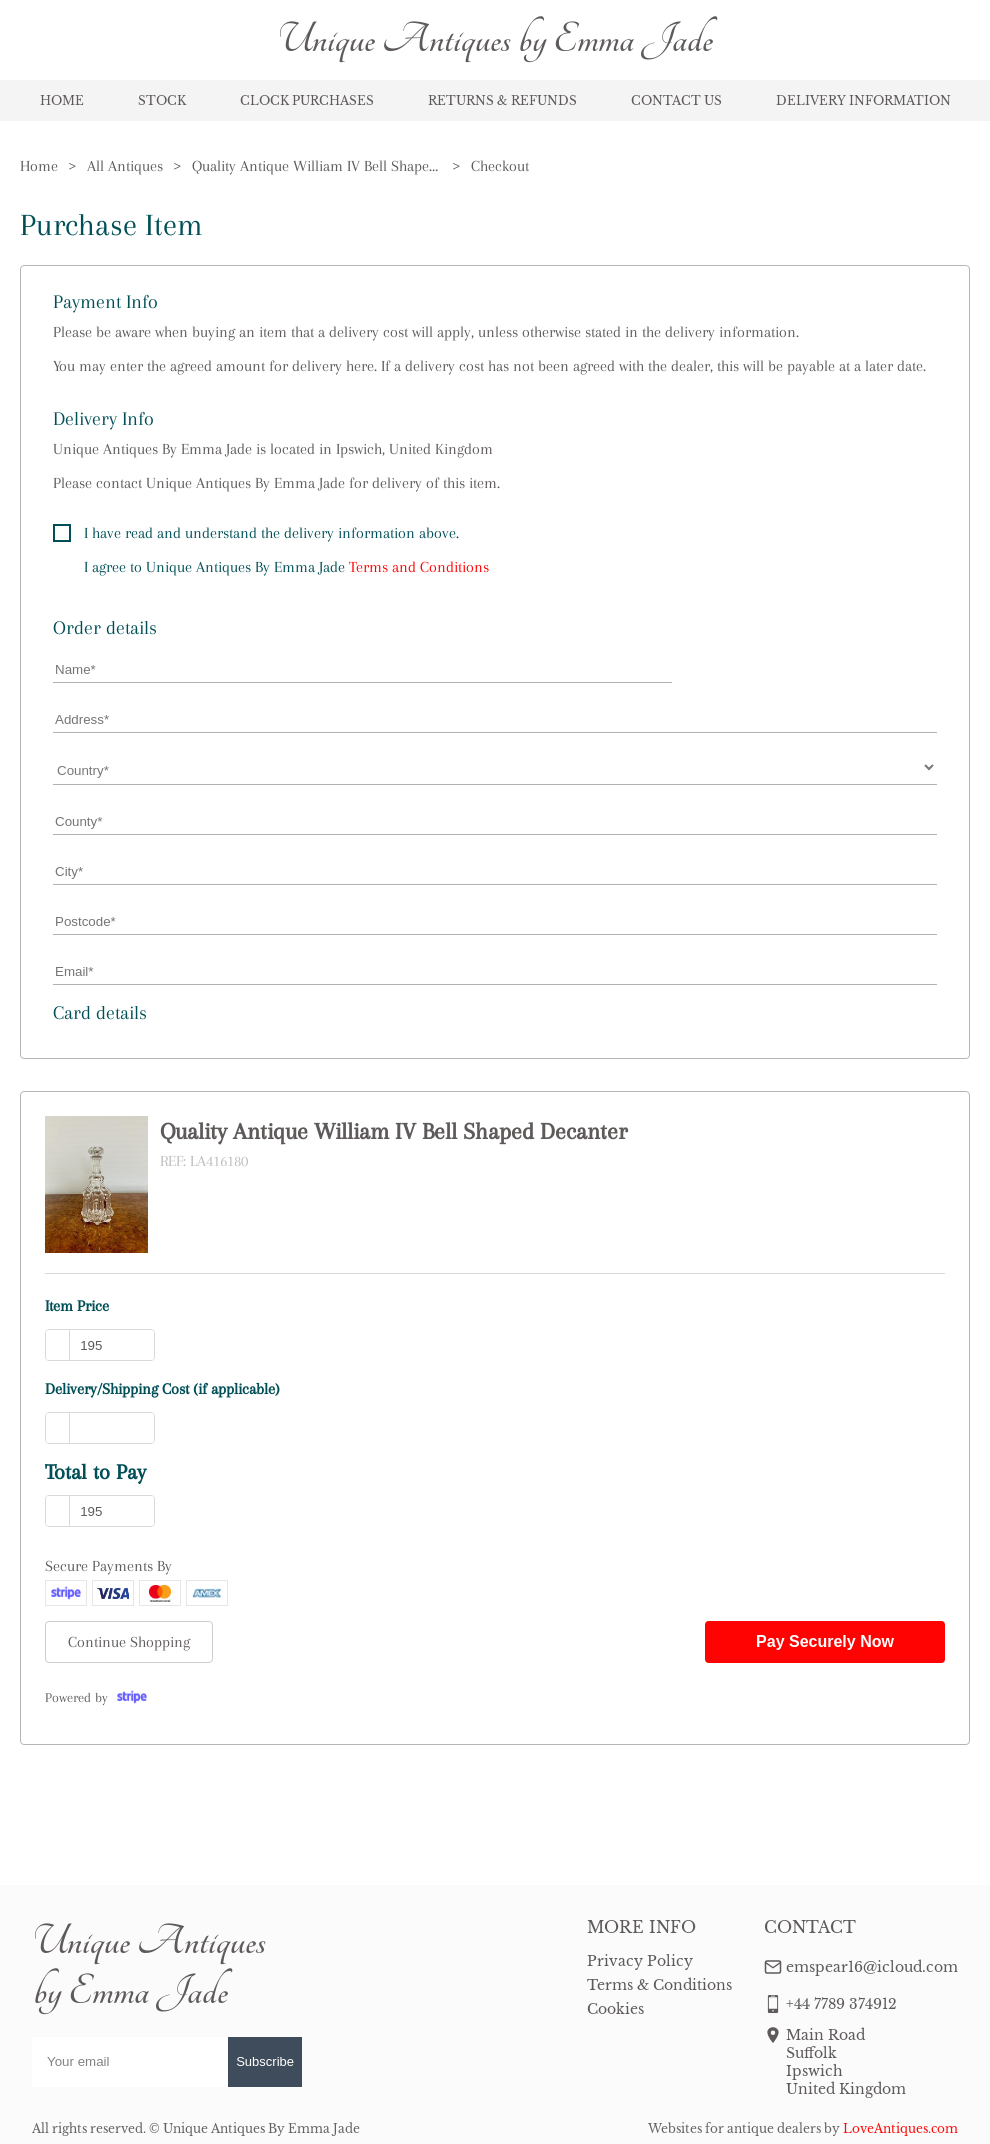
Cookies (615, 2009)
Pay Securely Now (825, 1641)
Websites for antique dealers (734, 2128)
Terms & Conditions (659, 1985)
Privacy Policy (640, 1961)
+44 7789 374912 (841, 2004)
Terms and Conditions (419, 567)
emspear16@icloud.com (872, 1967)
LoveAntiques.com (900, 2128)
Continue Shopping (129, 1642)
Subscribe (265, 2061)
